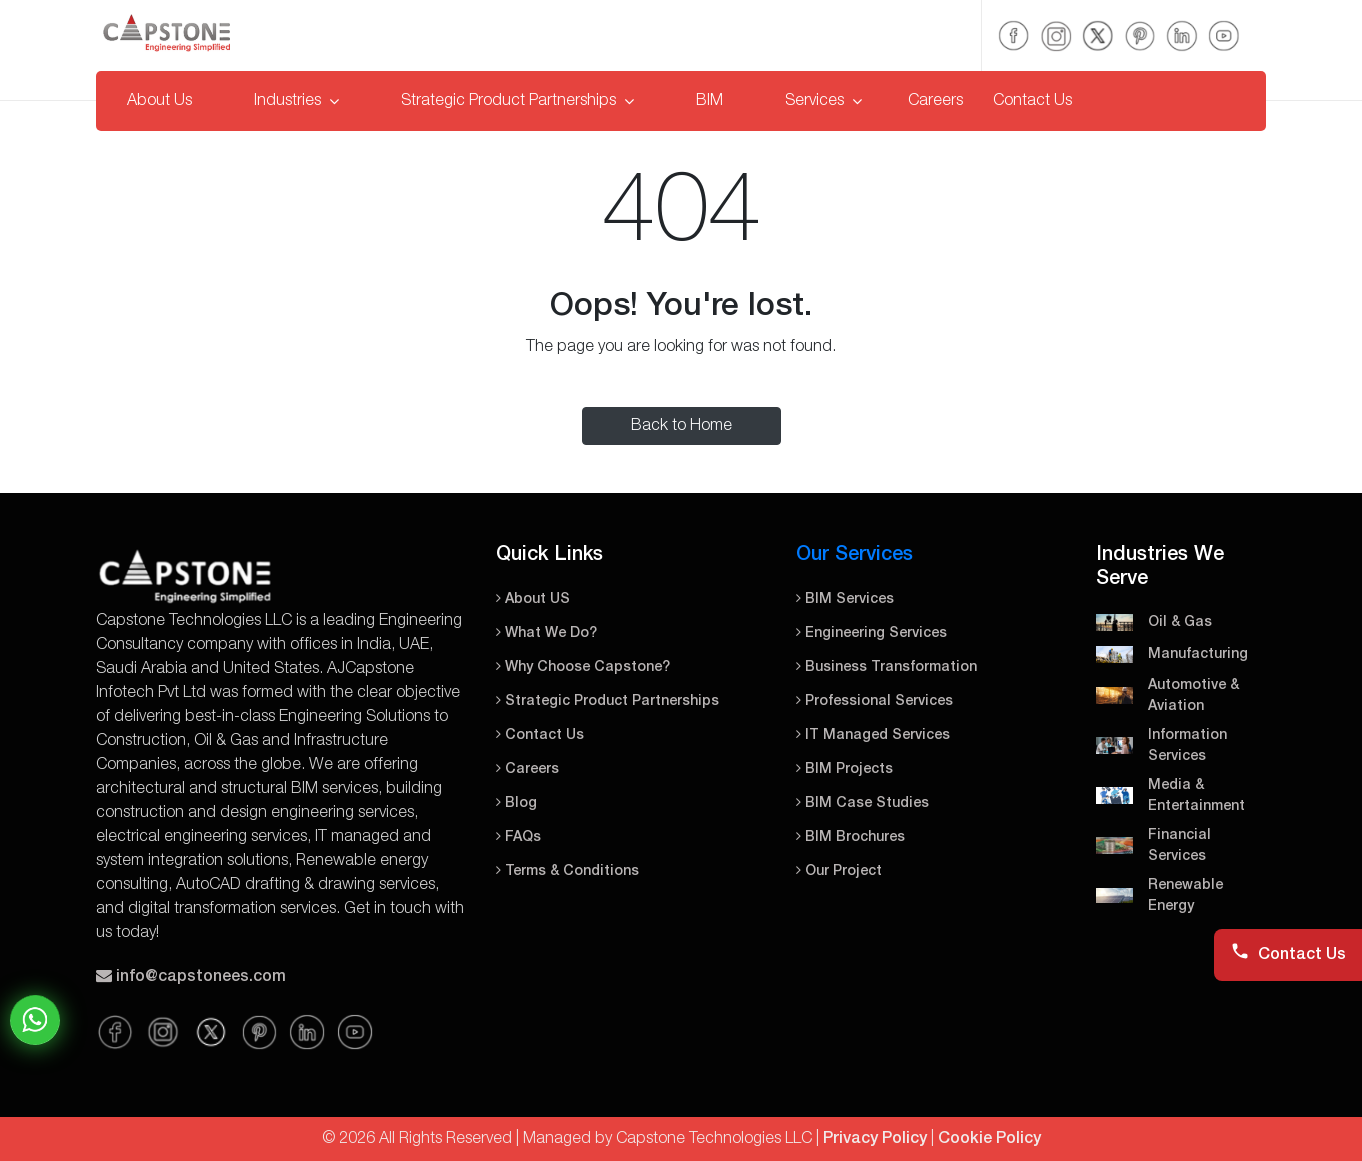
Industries (296, 101)
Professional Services (874, 701)
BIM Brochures (850, 837)
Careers (935, 101)
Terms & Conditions (567, 871)
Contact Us (1032, 101)
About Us (159, 101)
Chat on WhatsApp (35, 1020)
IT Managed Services (873, 735)
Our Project (839, 871)
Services (823, 101)
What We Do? (546, 633)
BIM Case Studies (862, 803)
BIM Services (845, 599)
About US (533, 599)
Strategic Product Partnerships (517, 101)
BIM (709, 101)
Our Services (854, 555)
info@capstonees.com (201, 977)
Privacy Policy (875, 1139)
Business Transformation (886, 667)
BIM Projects (844, 769)
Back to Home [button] (681, 426)
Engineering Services (871, 633)
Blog (516, 803)
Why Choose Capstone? (583, 667)
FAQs (518, 837)
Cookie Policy (989, 1139)
